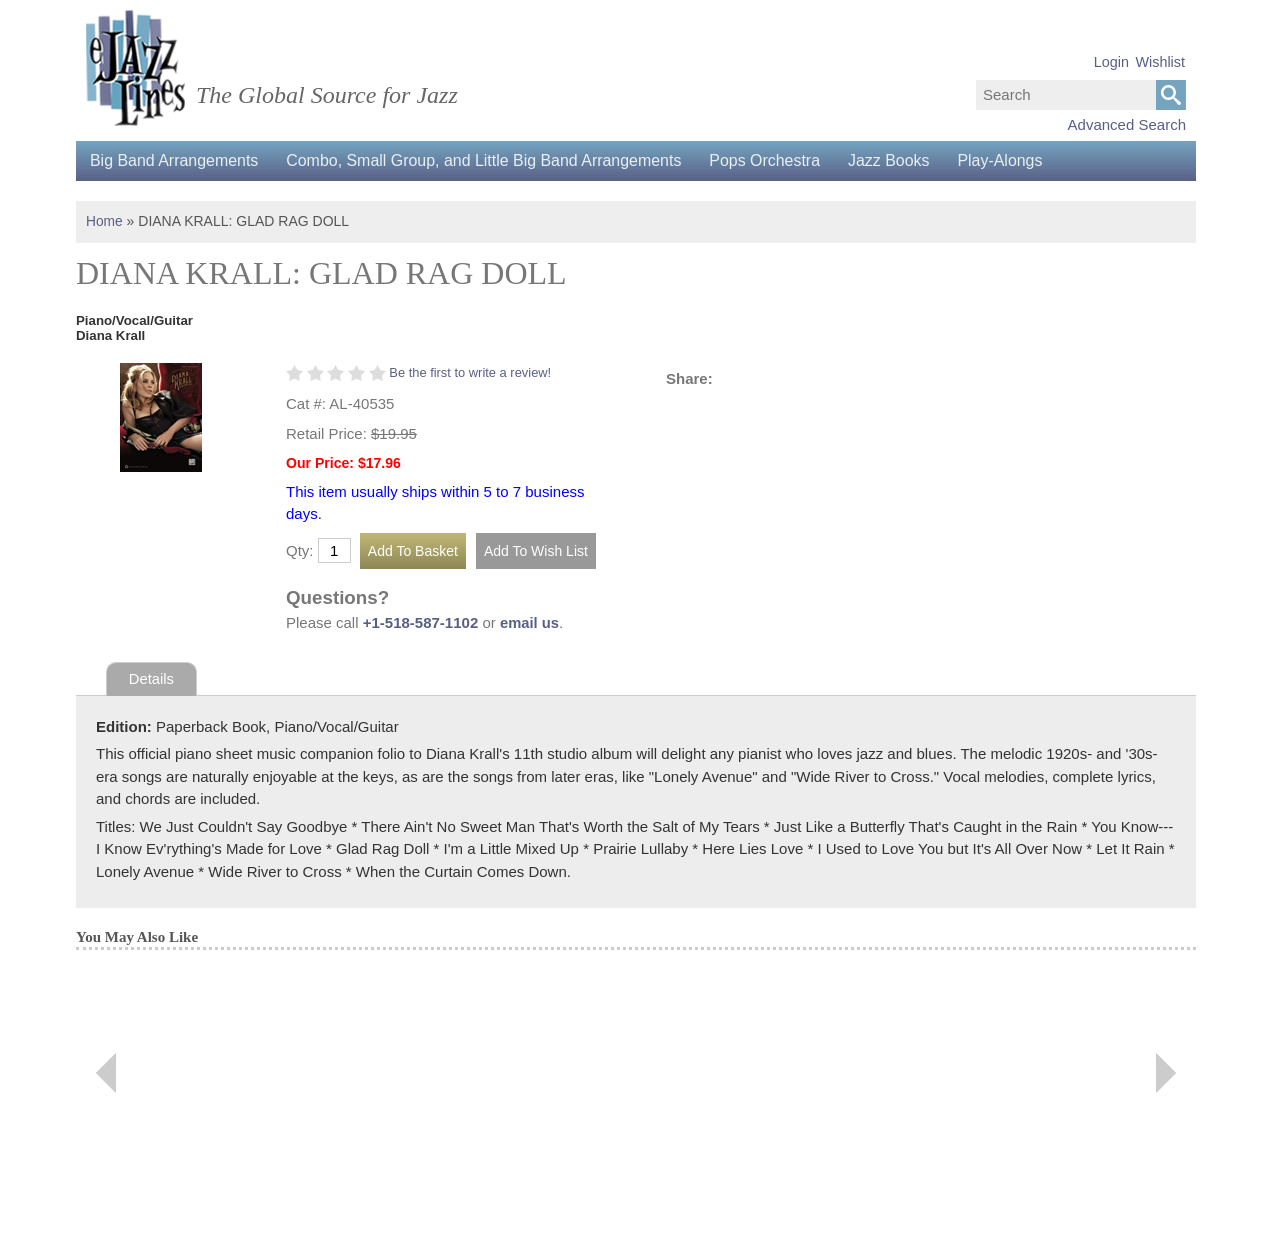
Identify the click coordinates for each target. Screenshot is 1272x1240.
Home (104, 221)
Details (152, 678)
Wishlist (1160, 62)
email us (530, 621)
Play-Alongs (1012, 160)
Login (1111, 62)
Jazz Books (899, 160)
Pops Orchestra (772, 160)
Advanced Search (1127, 124)
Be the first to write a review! (471, 371)
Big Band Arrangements (175, 160)
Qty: (300, 550)
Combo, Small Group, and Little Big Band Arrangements (488, 160)
